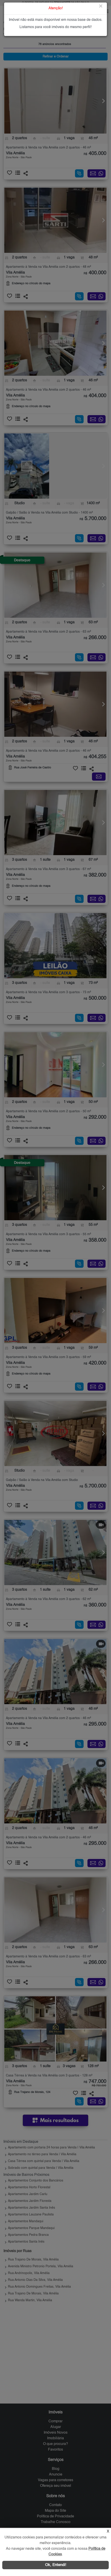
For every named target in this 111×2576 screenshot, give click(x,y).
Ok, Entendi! (55, 2565)
